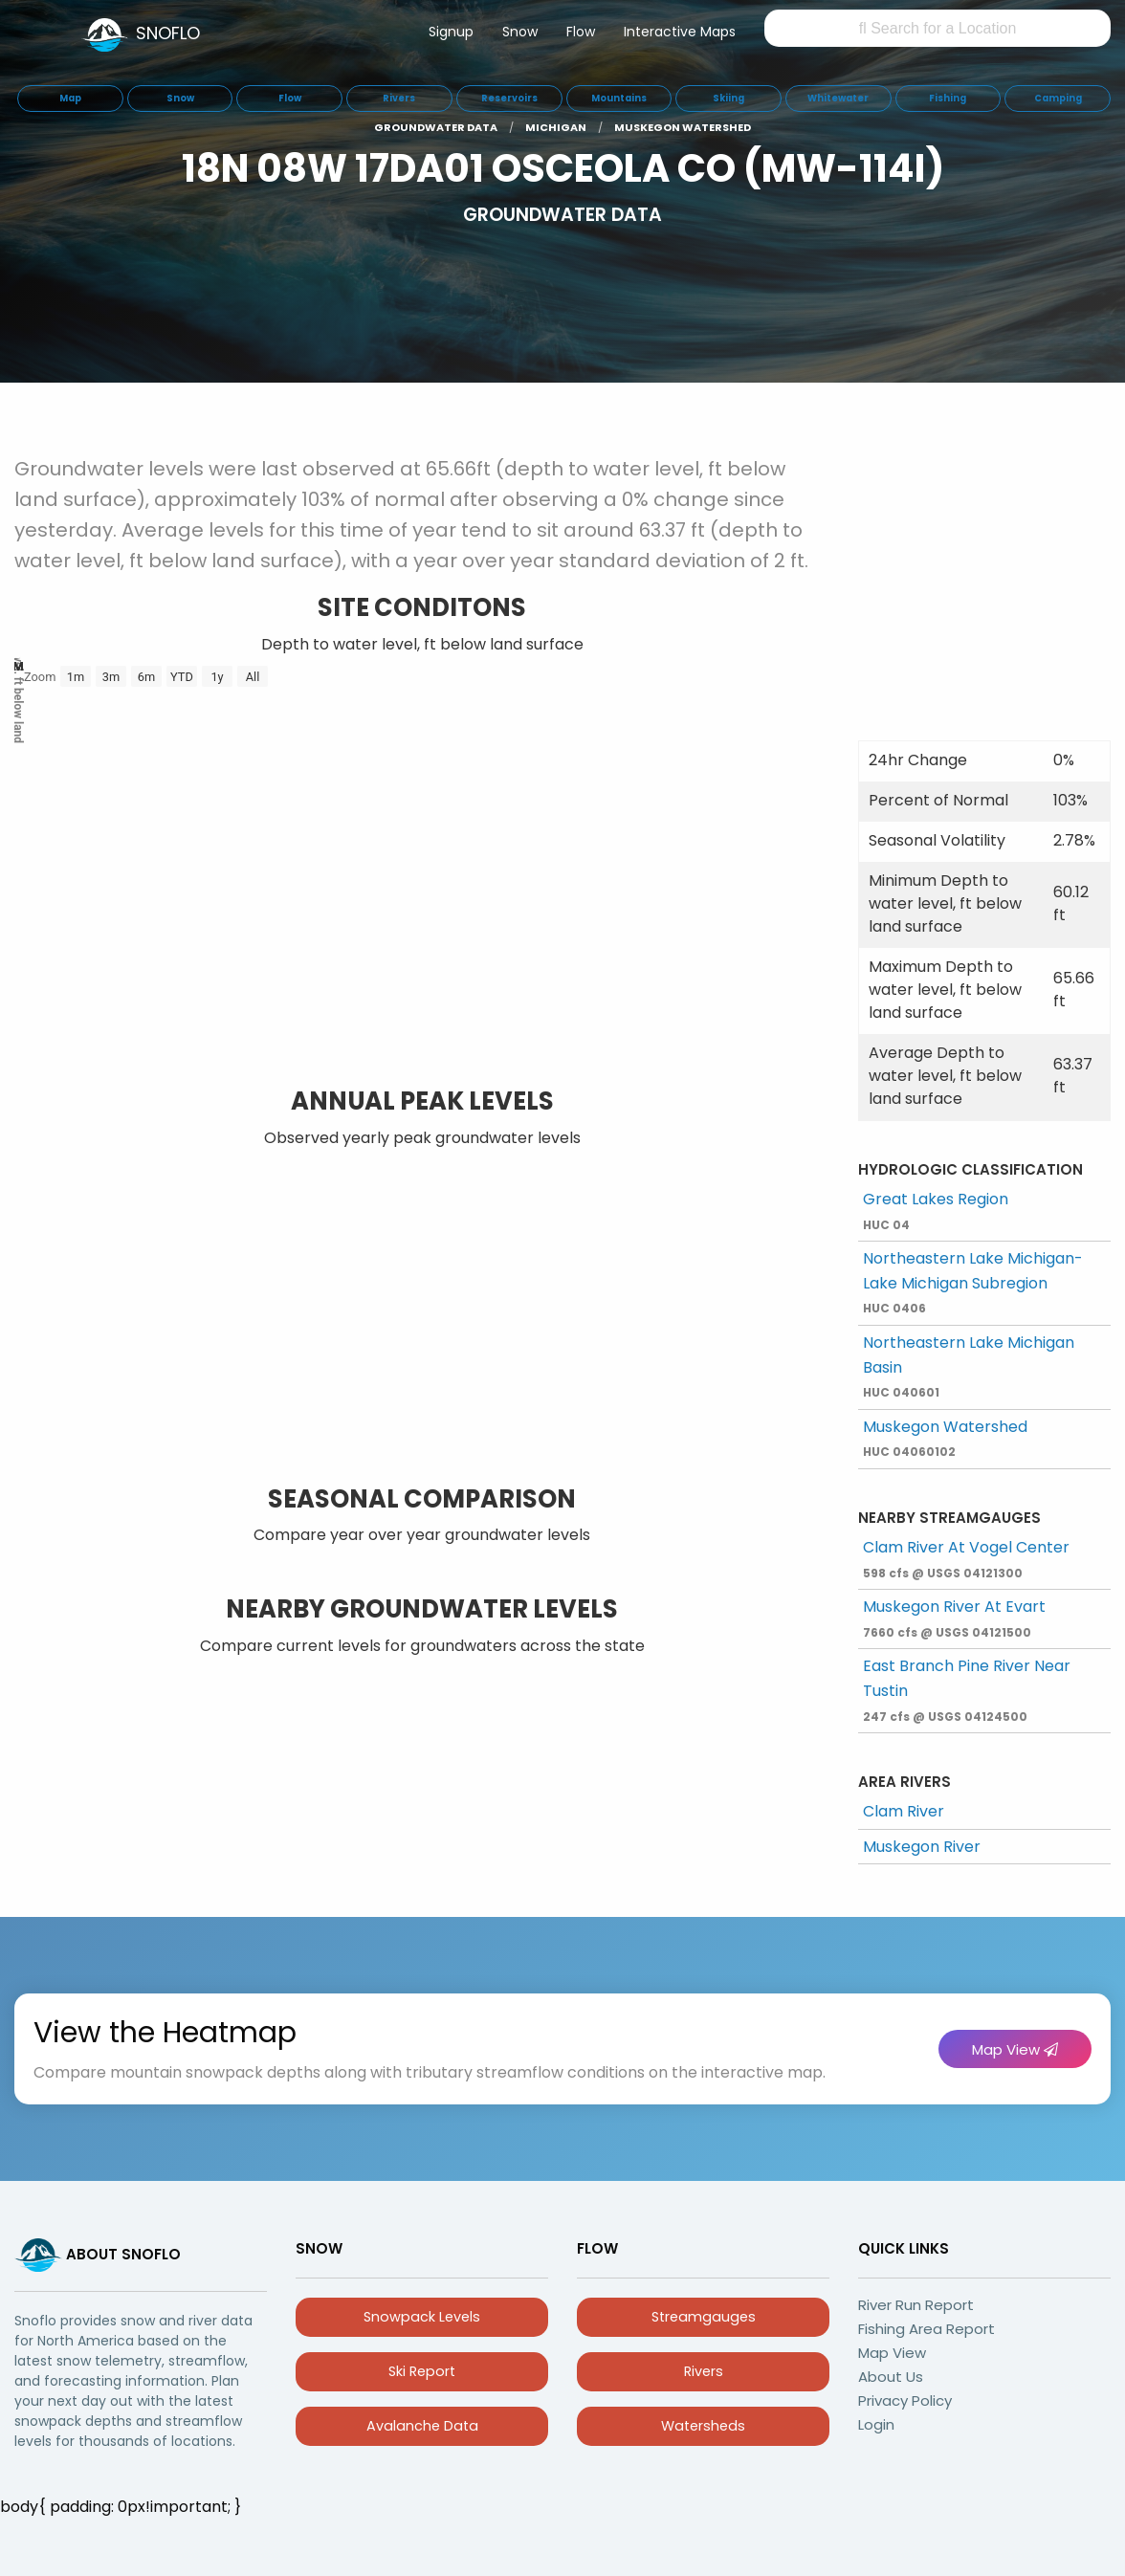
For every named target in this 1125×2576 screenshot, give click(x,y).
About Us (890, 2376)
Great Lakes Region (935, 1210)
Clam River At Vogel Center (966, 1558)
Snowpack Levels (422, 2316)
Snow (520, 31)
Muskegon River (922, 1847)
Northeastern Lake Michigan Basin (968, 1366)
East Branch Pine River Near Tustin (966, 1689)
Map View (1015, 2049)
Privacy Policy (905, 2400)
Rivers (703, 2371)
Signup (451, 31)
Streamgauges (703, 2316)
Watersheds (703, 2425)
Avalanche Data (422, 2425)
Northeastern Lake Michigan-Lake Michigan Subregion (973, 1281)
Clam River (903, 1811)
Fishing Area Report (926, 2329)
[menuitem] (451, 35)
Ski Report (421, 2371)
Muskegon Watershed (945, 1438)
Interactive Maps (680, 31)
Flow (580, 31)
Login (876, 2424)
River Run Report (916, 2305)
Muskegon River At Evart (954, 1618)
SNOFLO (168, 33)
